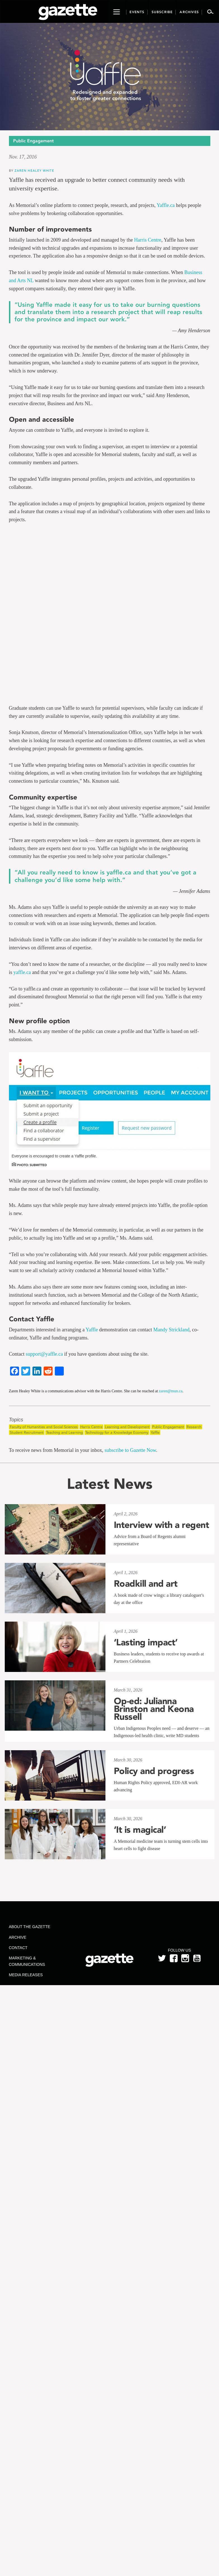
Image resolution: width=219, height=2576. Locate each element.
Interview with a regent (161, 1525)
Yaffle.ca (166, 205)
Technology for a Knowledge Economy (116, 1432)
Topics (16, 1420)
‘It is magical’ (140, 1830)
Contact (18, 1947)
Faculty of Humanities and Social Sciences (44, 1427)
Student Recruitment (27, 1432)
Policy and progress (154, 1771)
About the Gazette (29, 1926)
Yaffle (92, 1329)
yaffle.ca (22, 972)
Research (194, 1427)
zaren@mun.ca (170, 1391)
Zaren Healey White (34, 170)
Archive (17, 1937)
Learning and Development (127, 1427)
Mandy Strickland (171, 1329)
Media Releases (26, 1975)
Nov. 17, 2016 (23, 157)
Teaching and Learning (64, 1432)
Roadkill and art (146, 1583)
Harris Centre (147, 240)
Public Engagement (168, 1427)
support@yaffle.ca (44, 1354)
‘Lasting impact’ (146, 1642)
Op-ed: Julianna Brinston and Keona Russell (154, 1709)
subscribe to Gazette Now (130, 1450)
